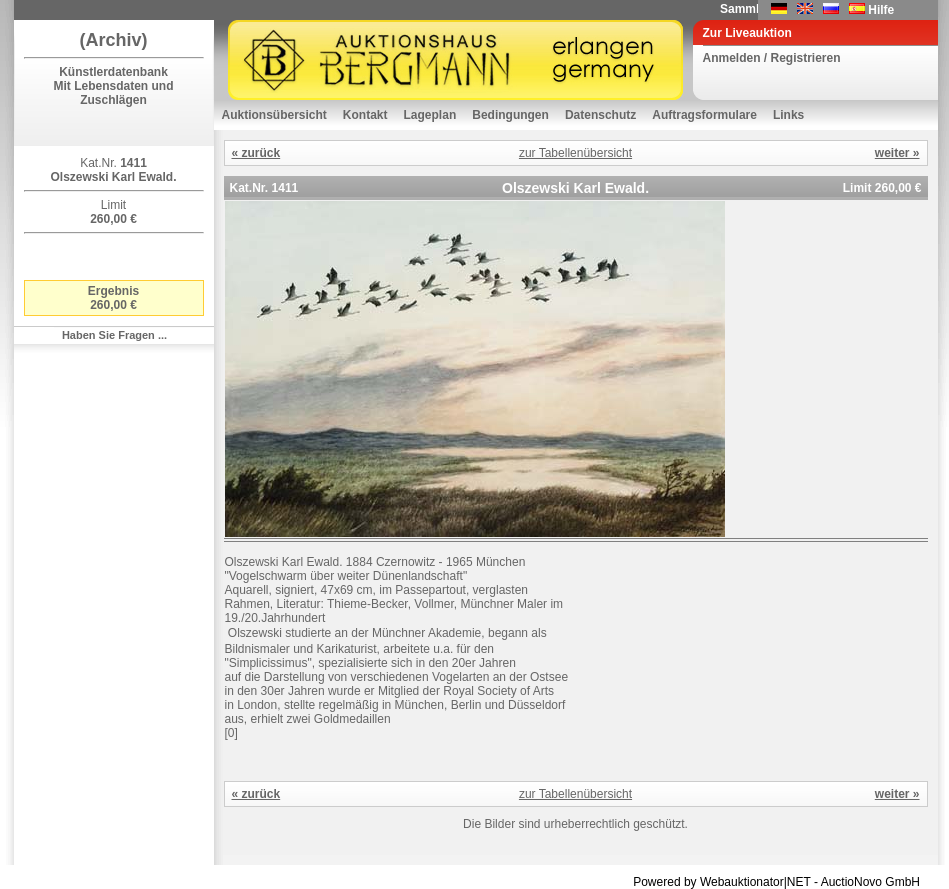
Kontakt (365, 115)
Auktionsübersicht (274, 115)
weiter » (897, 153)
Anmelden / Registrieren (772, 58)
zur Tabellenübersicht (575, 153)
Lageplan (430, 115)
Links (788, 115)
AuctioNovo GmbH (870, 882)
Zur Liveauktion (747, 33)
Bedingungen (510, 115)
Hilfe (881, 10)
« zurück (256, 153)
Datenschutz (600, 115)
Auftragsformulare (704, 115)
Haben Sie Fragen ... (114, 335)
